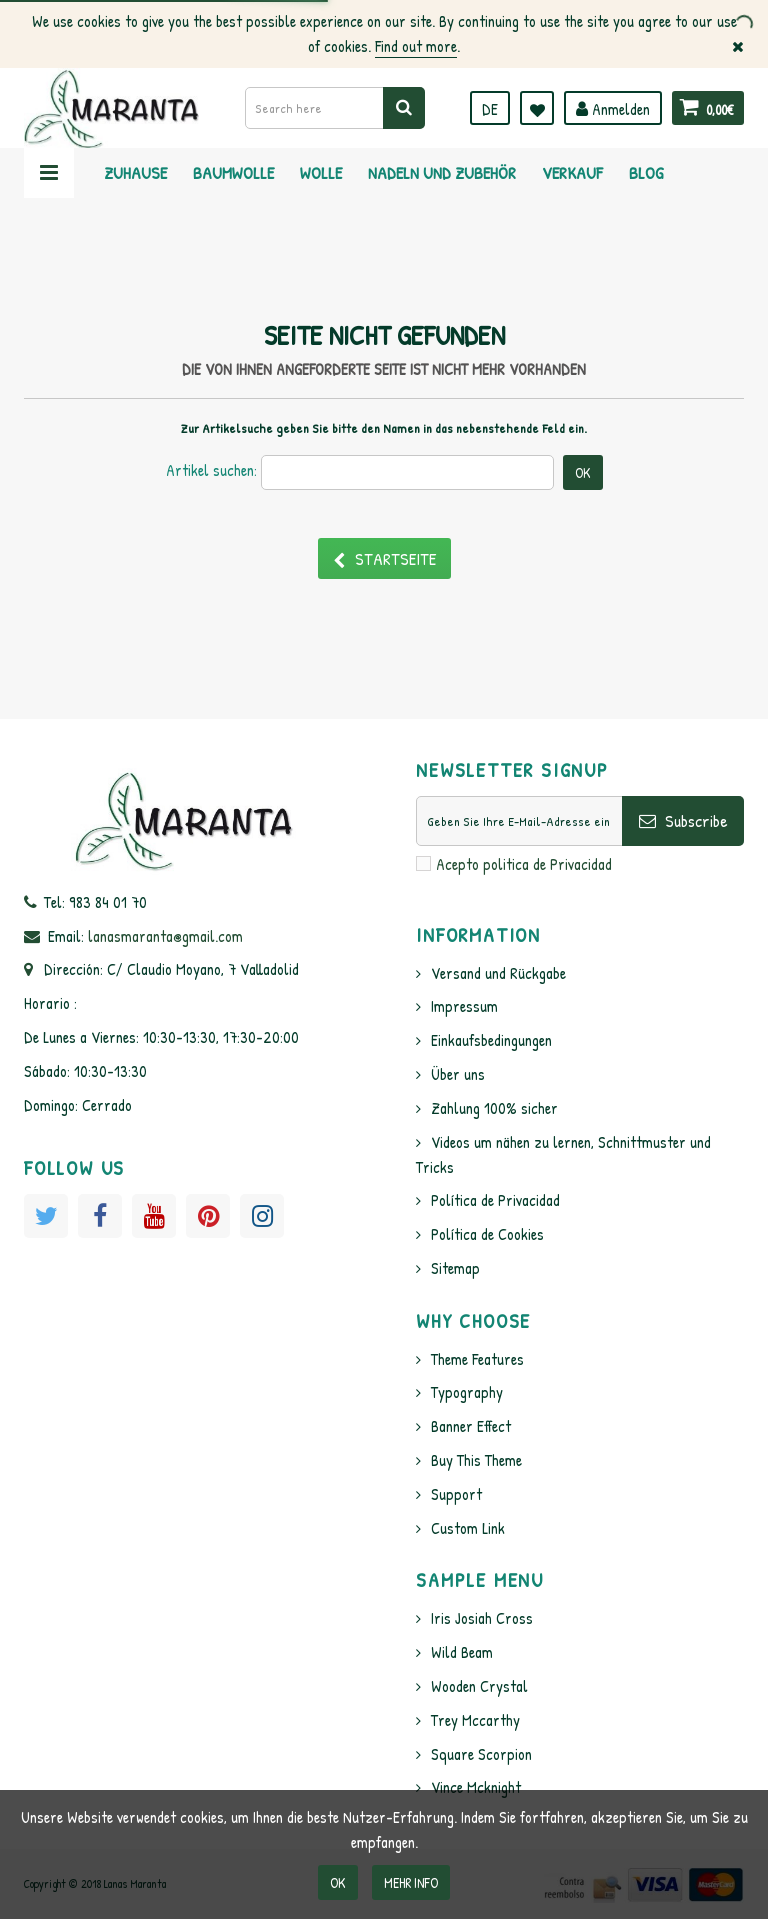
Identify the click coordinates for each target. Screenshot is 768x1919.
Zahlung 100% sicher (494, 1108)
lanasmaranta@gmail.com (165, 936)
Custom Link (468, 1528)
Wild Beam (462, 1652)
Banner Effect (471, 1426)
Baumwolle (233, 172)
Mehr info (411, 1882)
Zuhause (135, 172)
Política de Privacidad (495, 1200)
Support (456, 1494)
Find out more (416, 46)
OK (338, 1882)
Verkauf (572, 172)
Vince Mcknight (476, 1787)
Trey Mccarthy (475, 1720)
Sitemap (455, 1268)
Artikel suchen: (211, 470)
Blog (646, 172)
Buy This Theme (476, 1460)
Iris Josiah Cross (482, 1618)
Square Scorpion (481, 1754)
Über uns (458, 1074)
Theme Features (477, 1359)
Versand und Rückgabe (498, 973)
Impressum (464, 1006)
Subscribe (683, 820)
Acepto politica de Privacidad (524, 864)
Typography (467, 1392)
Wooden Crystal (479, 1686)
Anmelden (613, 109)
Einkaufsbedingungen (491, 1040)
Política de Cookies (487, 1234)
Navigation (49, 173)
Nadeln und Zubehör (442, 172)
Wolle (321, 172)
